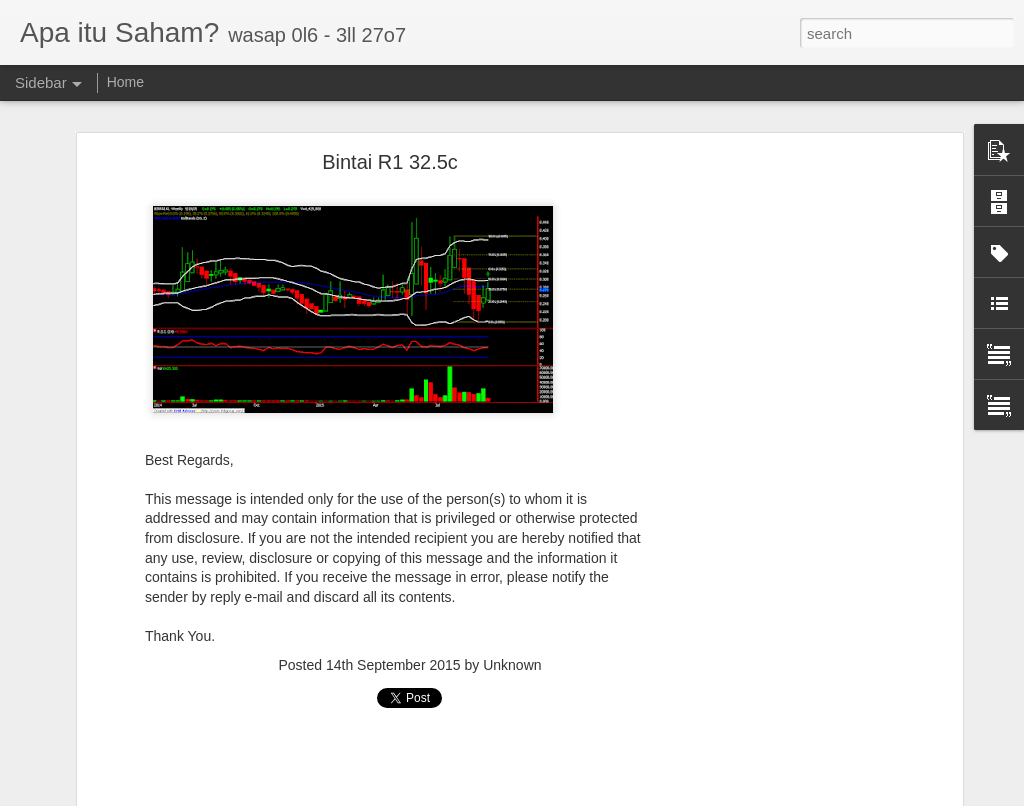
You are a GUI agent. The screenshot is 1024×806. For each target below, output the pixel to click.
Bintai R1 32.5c (390, 162)
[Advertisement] (785, 476)
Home (125, 82)
